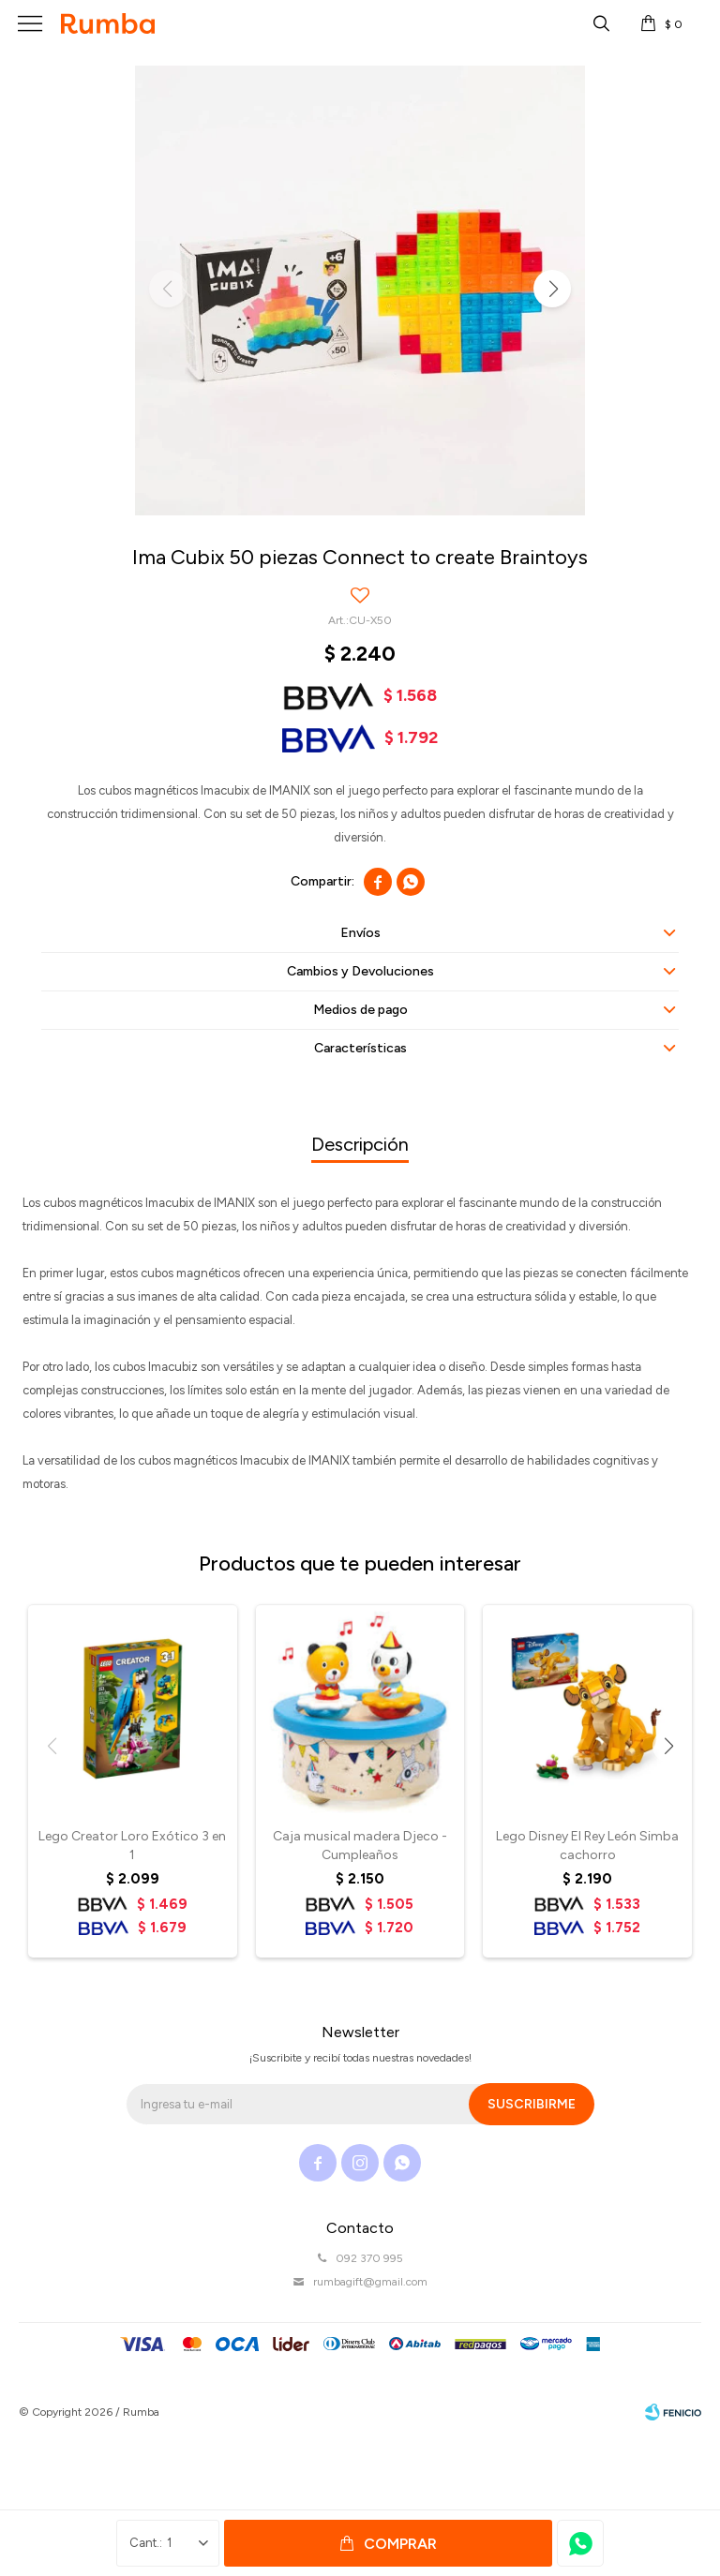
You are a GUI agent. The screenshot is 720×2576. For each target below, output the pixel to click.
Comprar (400, 2544)
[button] (552, 288)
